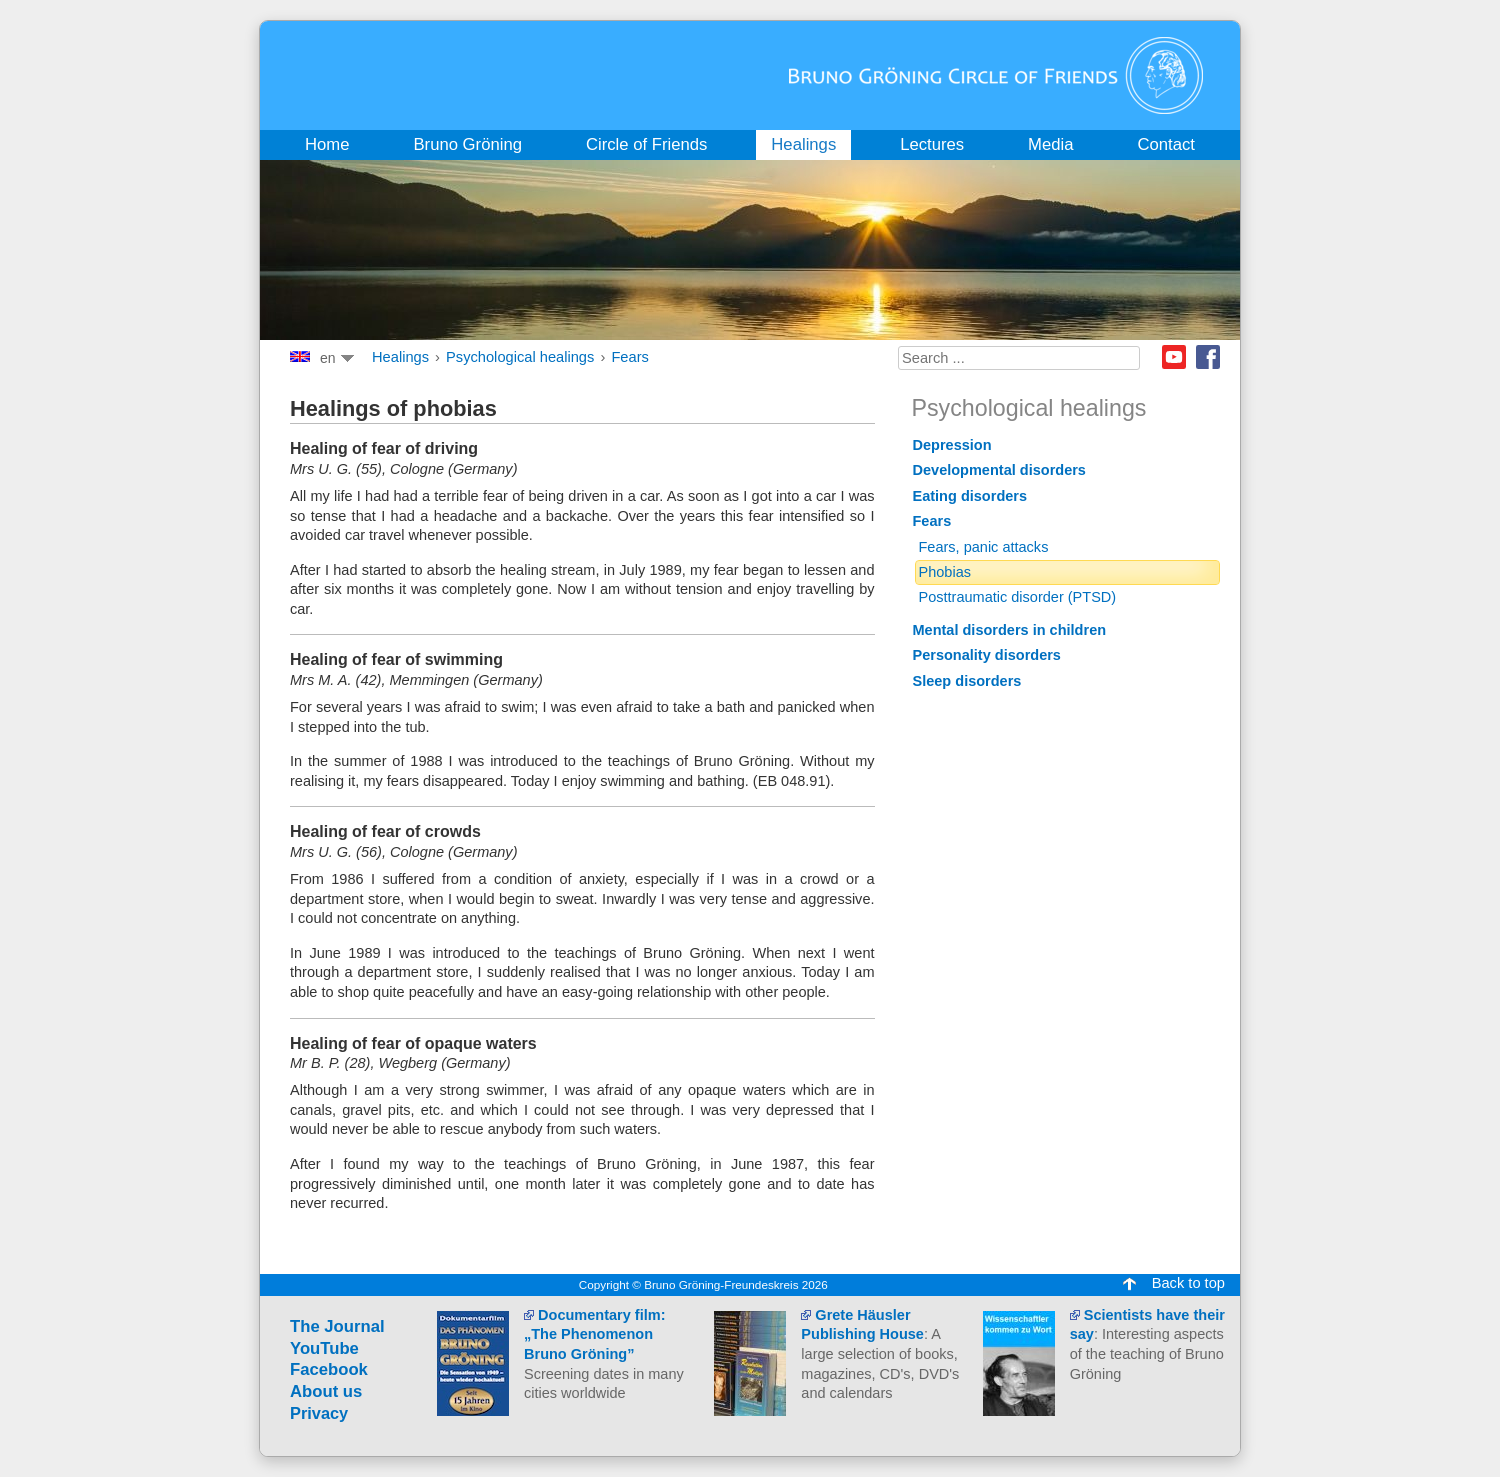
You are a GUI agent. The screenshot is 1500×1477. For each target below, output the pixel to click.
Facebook (1208, 357)
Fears (629, 357)
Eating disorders (970, 496)
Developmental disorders (999, 470)
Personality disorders (987, 655)
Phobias (945, 572)
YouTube (324, 1348)
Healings (400, 357)
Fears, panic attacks (984, 547)
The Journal (337, 1326)
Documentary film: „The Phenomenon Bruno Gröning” (594, 1334)
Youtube (1174, 357)
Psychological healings (520, 357)
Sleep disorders (967, 681)
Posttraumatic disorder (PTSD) (1018, 597)
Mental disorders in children (1010, 630)
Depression (952, 445)
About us (326, 1391)
